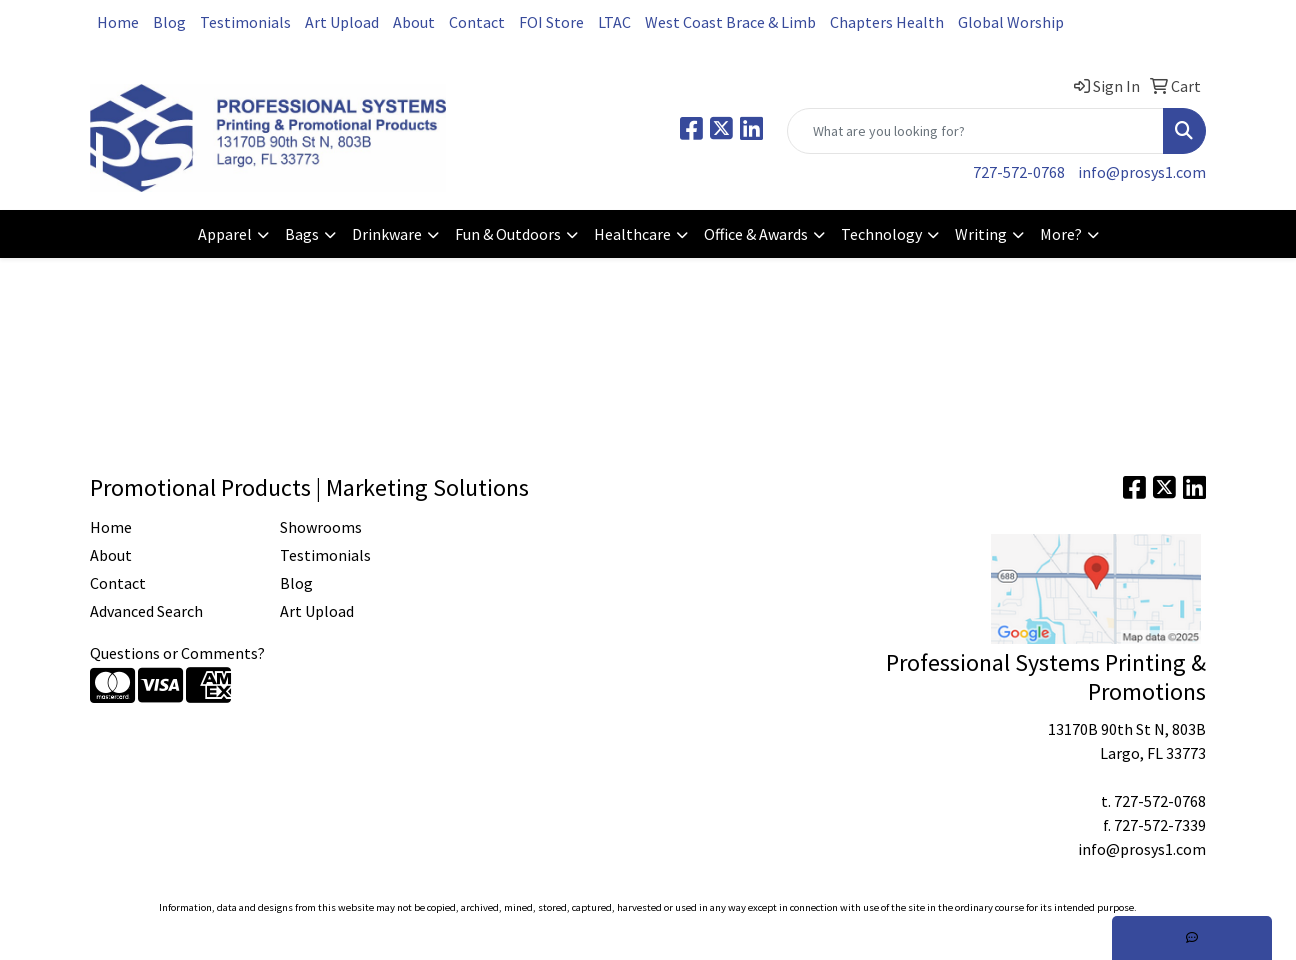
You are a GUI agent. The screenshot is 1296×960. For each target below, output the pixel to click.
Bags (302, 234)
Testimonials (245, 22)
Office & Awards (756, 234)
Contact (477, 22)
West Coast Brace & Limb (730, 22)
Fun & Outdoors (508, 234)
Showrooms (321, 527)
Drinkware (387, 234)
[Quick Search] (975, 131)
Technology (881, 234)
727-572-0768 (1019, 172)
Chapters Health (887, 22)
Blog (169, 22)
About (414, 22)
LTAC (614, 22)
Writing (981, 234)
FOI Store (551, 22)
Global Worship (1011, 22)
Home (118, 22)
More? (1061, 234)
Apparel (225, 234)
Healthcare (632, 234)
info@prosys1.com (1142, 172)
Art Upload (342, 22)
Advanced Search (146, 611)
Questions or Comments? (177, 653)
